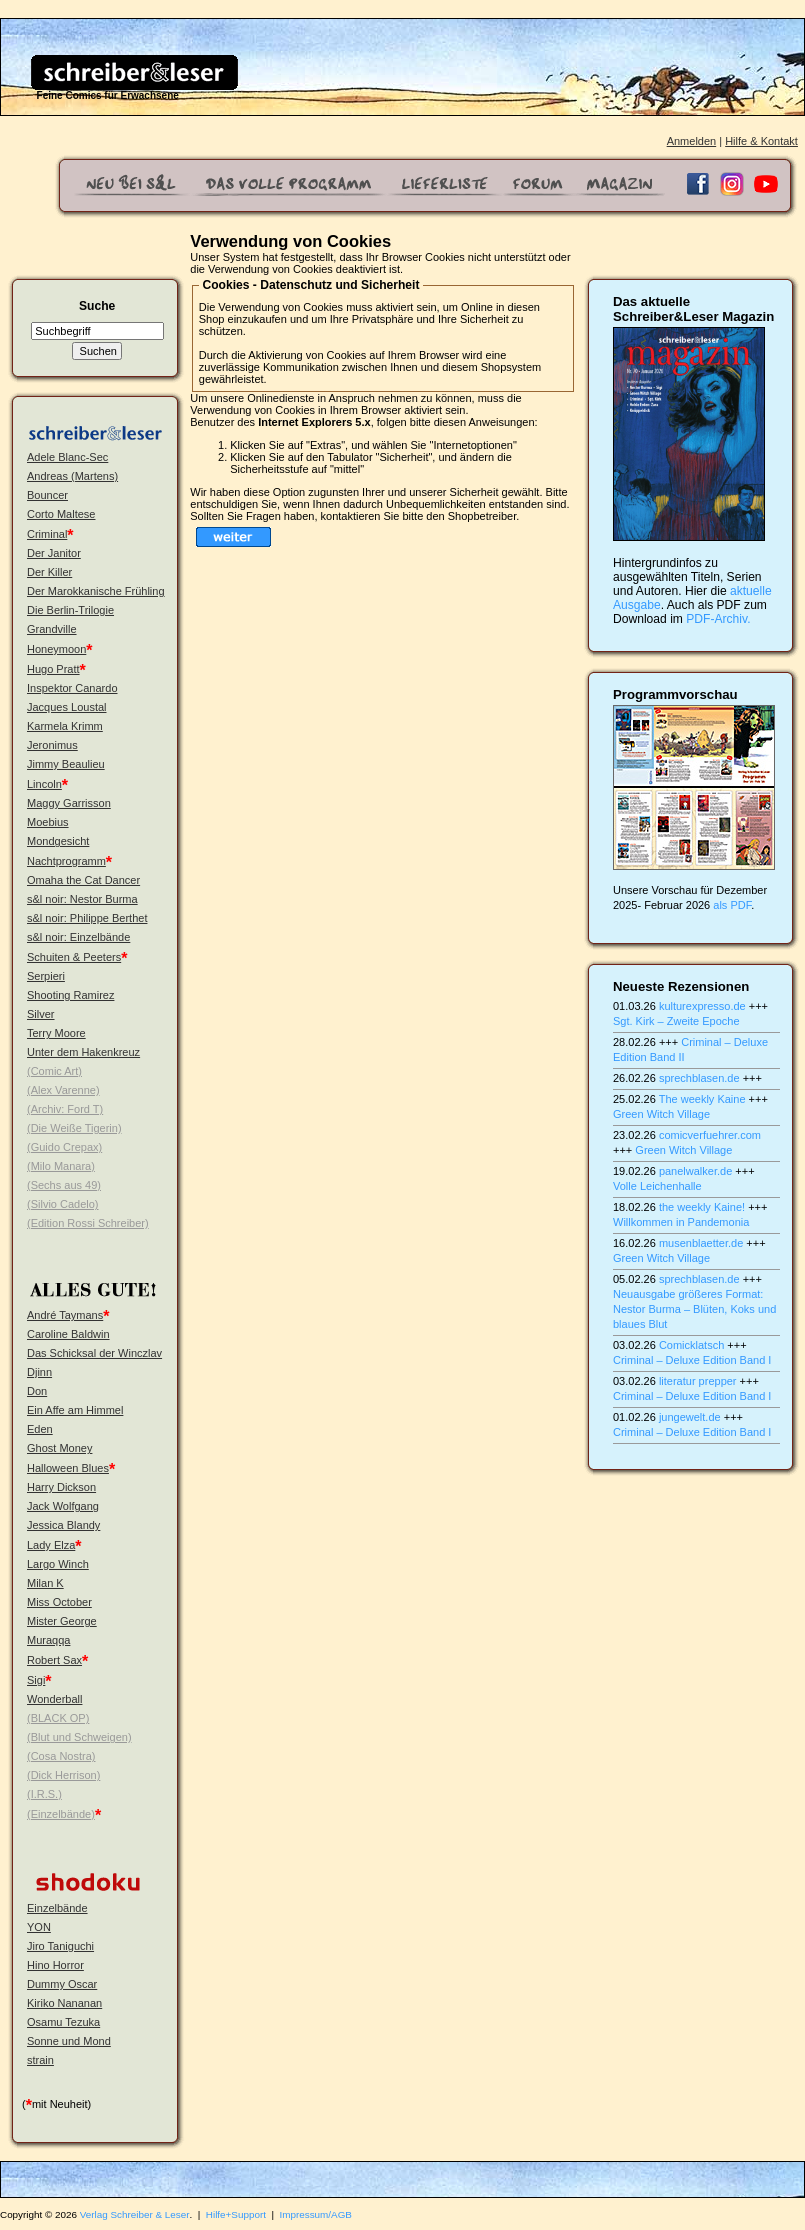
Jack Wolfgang (63, 1506)
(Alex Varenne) (63, 1090)
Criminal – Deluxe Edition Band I (692, 1360)
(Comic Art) (54, 1071)
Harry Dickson (61, 1487)
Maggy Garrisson (69, 803)
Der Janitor (54, 553)
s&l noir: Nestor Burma (82, 899)
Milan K (45, 1583)
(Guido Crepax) (64, 1147)
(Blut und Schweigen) (79, 1737)
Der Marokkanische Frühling (96, 591)
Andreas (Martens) (72, 476)
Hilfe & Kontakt (761, 141)
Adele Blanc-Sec (67, 457)
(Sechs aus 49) (64, 1185)
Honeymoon (56, 649)
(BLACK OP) (58, 1718)
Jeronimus (52, 745)
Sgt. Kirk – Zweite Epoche (676, 1021)
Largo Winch (58, 1564)
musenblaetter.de (701, 1243)
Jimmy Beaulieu (66, 764)
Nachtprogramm (66, 861)
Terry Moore (56, 1033)
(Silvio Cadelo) (63, 1204)
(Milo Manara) (61, 1166)
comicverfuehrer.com (710, 1135)
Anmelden (692, 141)
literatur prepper (698, 1381)
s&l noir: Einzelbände (78, 937)
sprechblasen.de (699, 1078)
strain (40, 2060)
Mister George (62, 1621)
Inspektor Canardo (72, 688)
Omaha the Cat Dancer (83, 880)
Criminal (47, 534)
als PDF (732, 905)
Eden (40, 1429)
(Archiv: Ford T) (65, 1109)
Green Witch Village (661, 1114)
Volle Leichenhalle (657, 1186)
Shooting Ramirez (70, 995)
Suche (97, 306)
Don (37, 1391)
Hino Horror (55, 1965)
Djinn (39, 1372)
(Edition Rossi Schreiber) (88, 1223)
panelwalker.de (695, 1171)
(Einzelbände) (61, 1814)
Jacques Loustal (67, 707)
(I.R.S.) (44, 1794)
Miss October (59, 1602)
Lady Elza (51, 1545)
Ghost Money (59, 1448)
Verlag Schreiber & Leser (135, 2214)
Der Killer (49, 572)
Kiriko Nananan (64, 2003)
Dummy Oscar (62, 1984)
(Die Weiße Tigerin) (74, 1128)
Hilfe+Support (236, 2214)
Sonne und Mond (69, 2041)
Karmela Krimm (65, 726)
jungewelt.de (690, 1417)
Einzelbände (57, 1908)
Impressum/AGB (316, 2214)
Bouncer (47, 495)
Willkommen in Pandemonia (681, 1222)
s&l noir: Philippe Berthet (87, 918)
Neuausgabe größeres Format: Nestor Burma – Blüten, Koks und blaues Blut (694, 1309)
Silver (41, 1014)
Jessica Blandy (63, 1525)
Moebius (48, 822)
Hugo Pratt (53, 669)
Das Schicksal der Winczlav (94, 1353)
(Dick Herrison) (63, 1775)
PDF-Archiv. (718, 619)
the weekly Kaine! (702, 1207)
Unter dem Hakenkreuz (83, 1052)
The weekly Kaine (702, 1099)
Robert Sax (54, 1660)
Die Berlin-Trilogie (70, 610)
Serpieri (46, 976)
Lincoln (44, 784)
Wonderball (54, 1699)
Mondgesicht (58, 841)
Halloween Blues (68, 1468)
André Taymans (65, 1315)
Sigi (36, 1680)
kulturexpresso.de (702, 1006)
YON (39, 1927)
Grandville (52, 629)
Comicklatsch (691, 1345)
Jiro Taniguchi (60, 1946)
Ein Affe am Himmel (75, 1410)
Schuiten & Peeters (74, 957)
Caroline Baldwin (68, 1334)
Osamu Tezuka (63, 2022)
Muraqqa (48, 1640)
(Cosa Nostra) (61, 1756)
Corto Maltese (61, 514)
